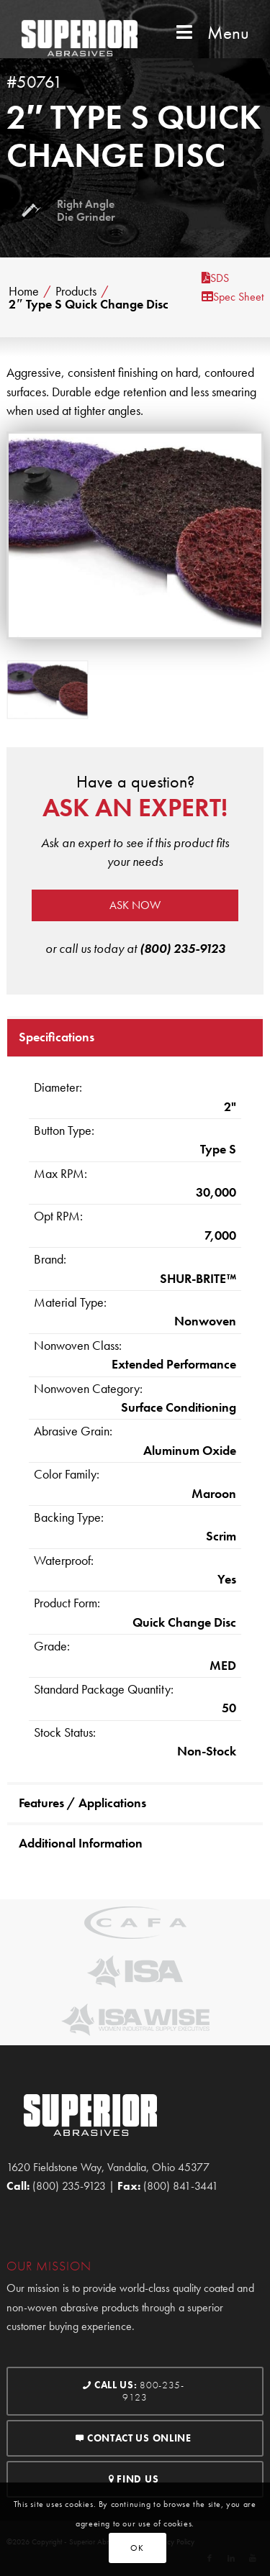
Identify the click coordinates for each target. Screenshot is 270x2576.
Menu (211, 33)
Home (24, 291)
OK (136, 2548)
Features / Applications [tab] (82, 1802)
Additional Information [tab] (81, 1843)
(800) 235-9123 (182, 948)
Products (75, 291)
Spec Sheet (233, 296)
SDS (215, 278)
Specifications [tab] (56, 1036)
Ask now (135, 905)
